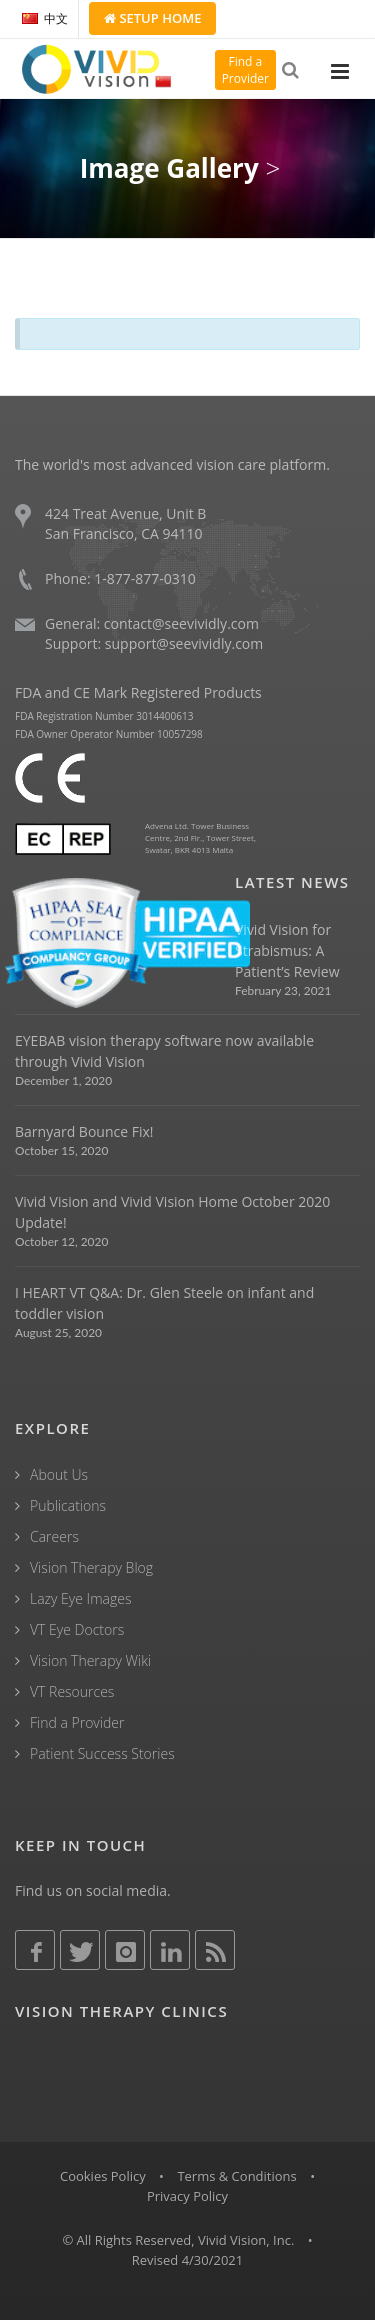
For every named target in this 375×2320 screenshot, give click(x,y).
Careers (54, 1536)
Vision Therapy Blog (91, 1567)
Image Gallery (169, 168)
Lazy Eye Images (80, 1598)
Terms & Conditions (236, 2176)
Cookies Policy (103, 2176)
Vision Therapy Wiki (90, 1660)
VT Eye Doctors (77, 1629)
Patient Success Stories (102, 1753)
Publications (68, 1505)
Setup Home (152, 18)
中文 (45, 18)
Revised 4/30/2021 (188, 2260)
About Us (59, 1474)
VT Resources (72, 1691)
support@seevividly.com (184, 643)
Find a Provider (77, 1722)
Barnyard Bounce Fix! (84, 1131)
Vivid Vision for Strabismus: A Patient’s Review (287, 950)
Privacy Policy (187, 2196)
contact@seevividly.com (181, 623)
